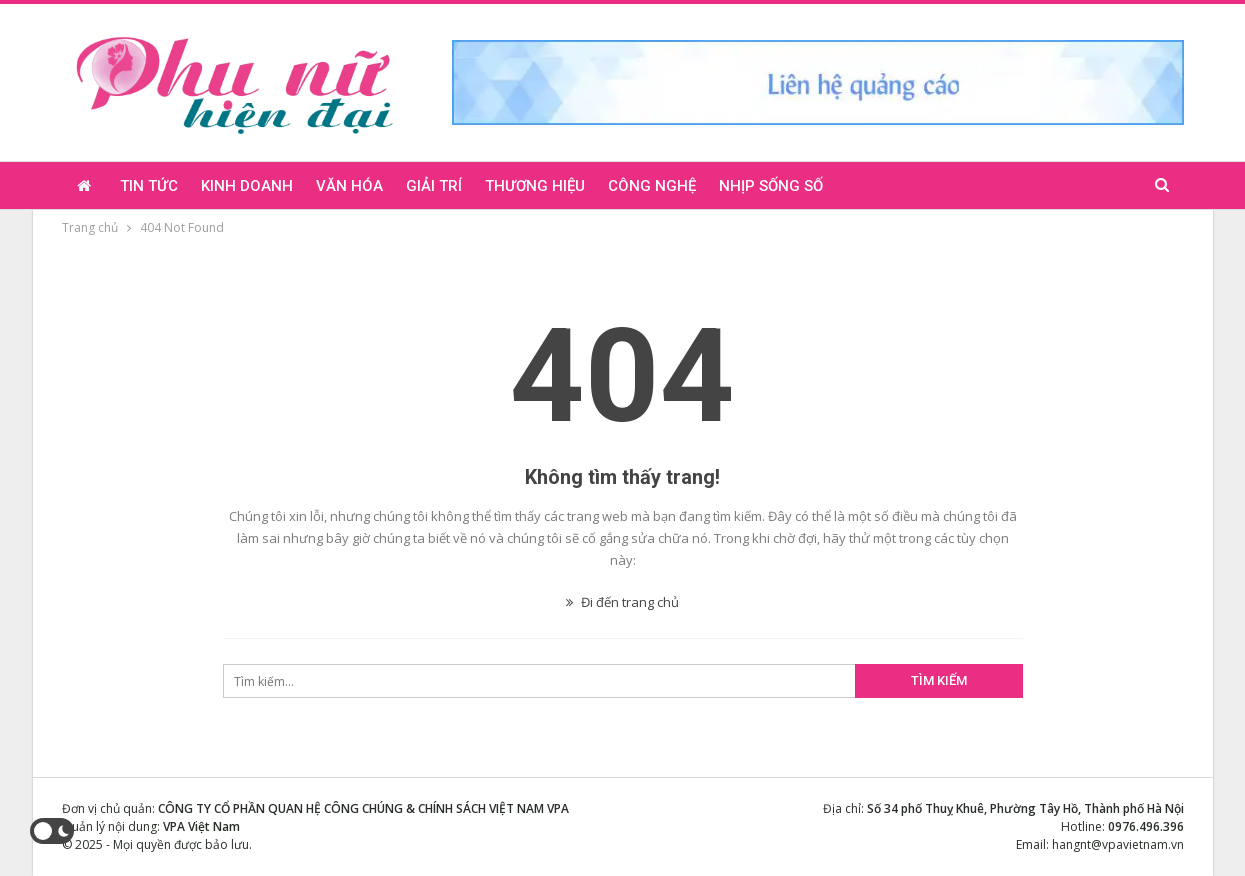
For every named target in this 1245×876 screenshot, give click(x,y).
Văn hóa (349, 186)
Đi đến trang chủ (622, 602)
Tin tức (149, 186)
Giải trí (434, 186)
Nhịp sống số (771, 186)
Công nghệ (652, 186)
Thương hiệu (535, 186)
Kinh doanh (247, 186)
